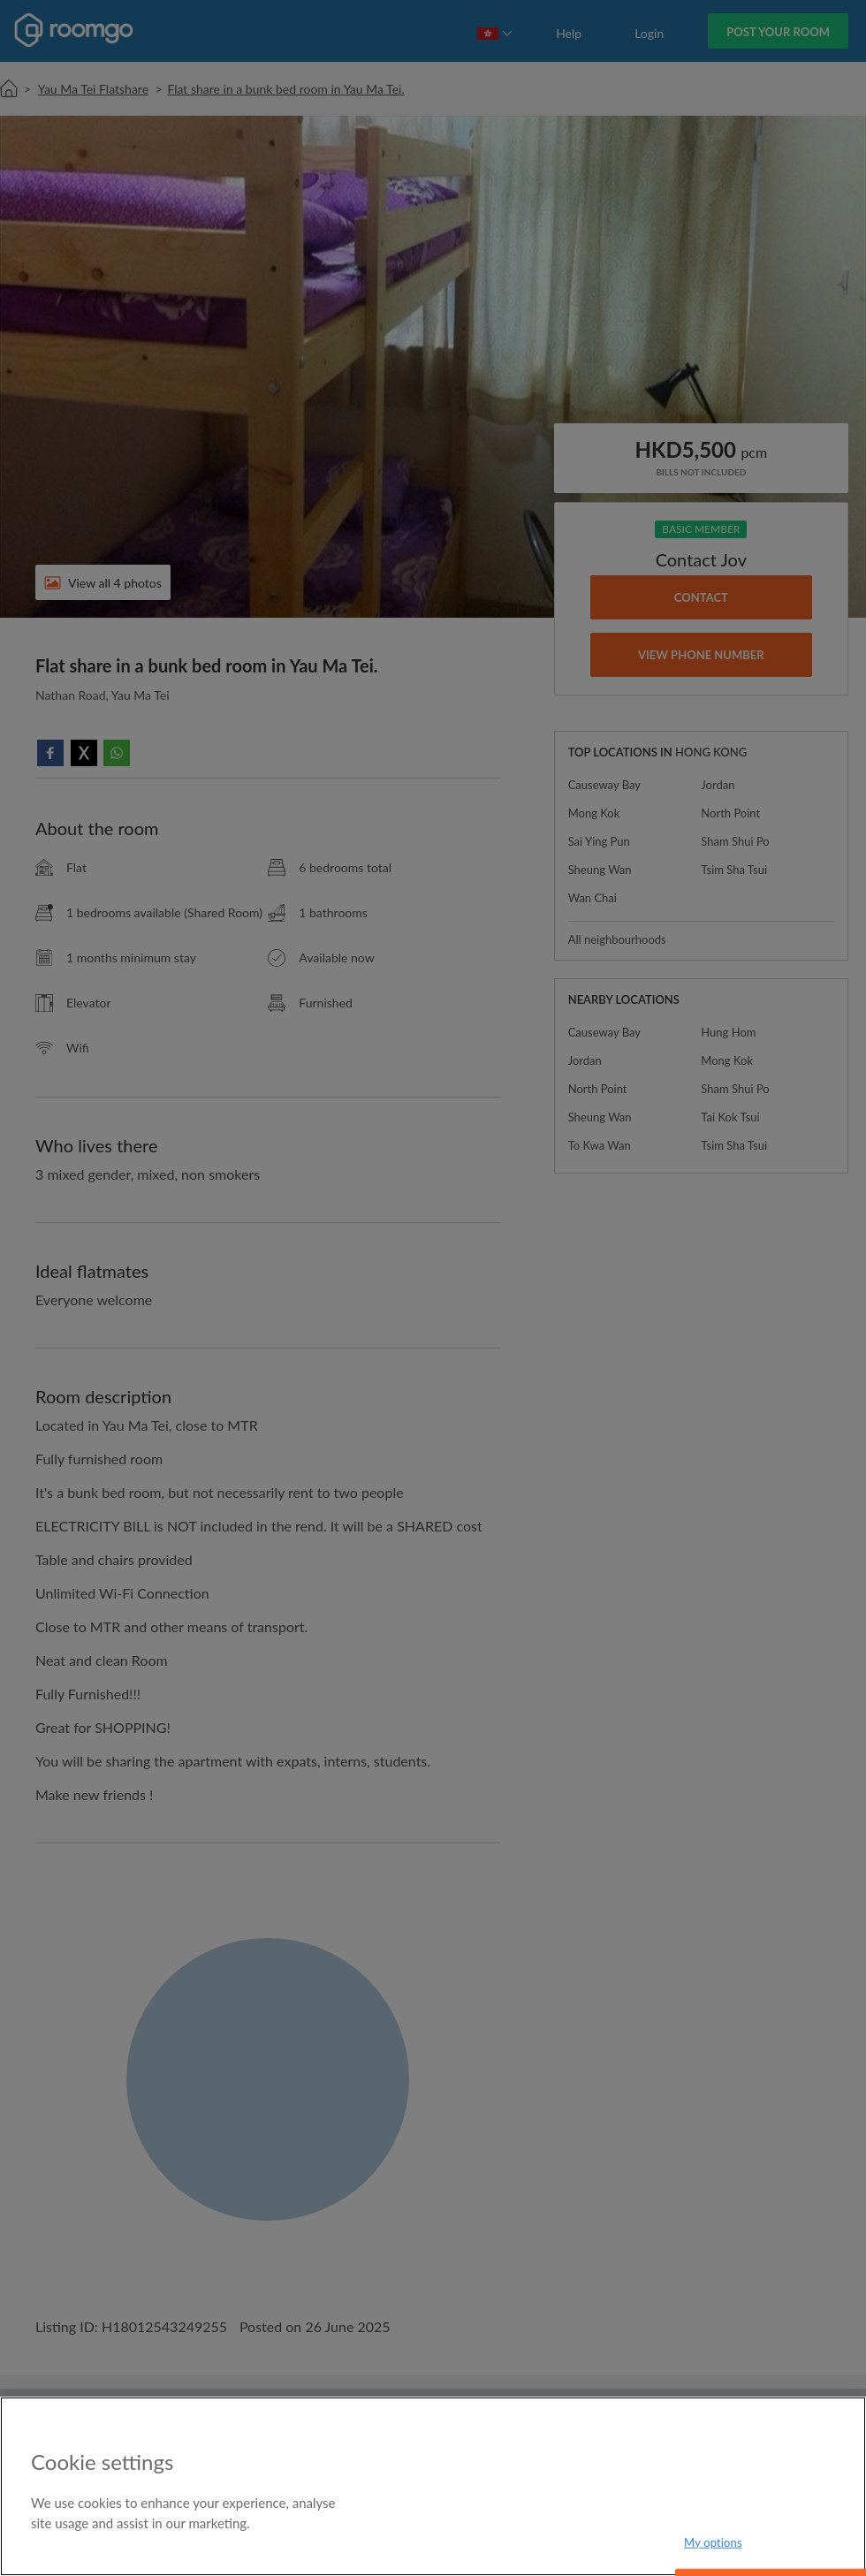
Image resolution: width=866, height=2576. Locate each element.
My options (713, 2541)
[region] (433, 2486)
